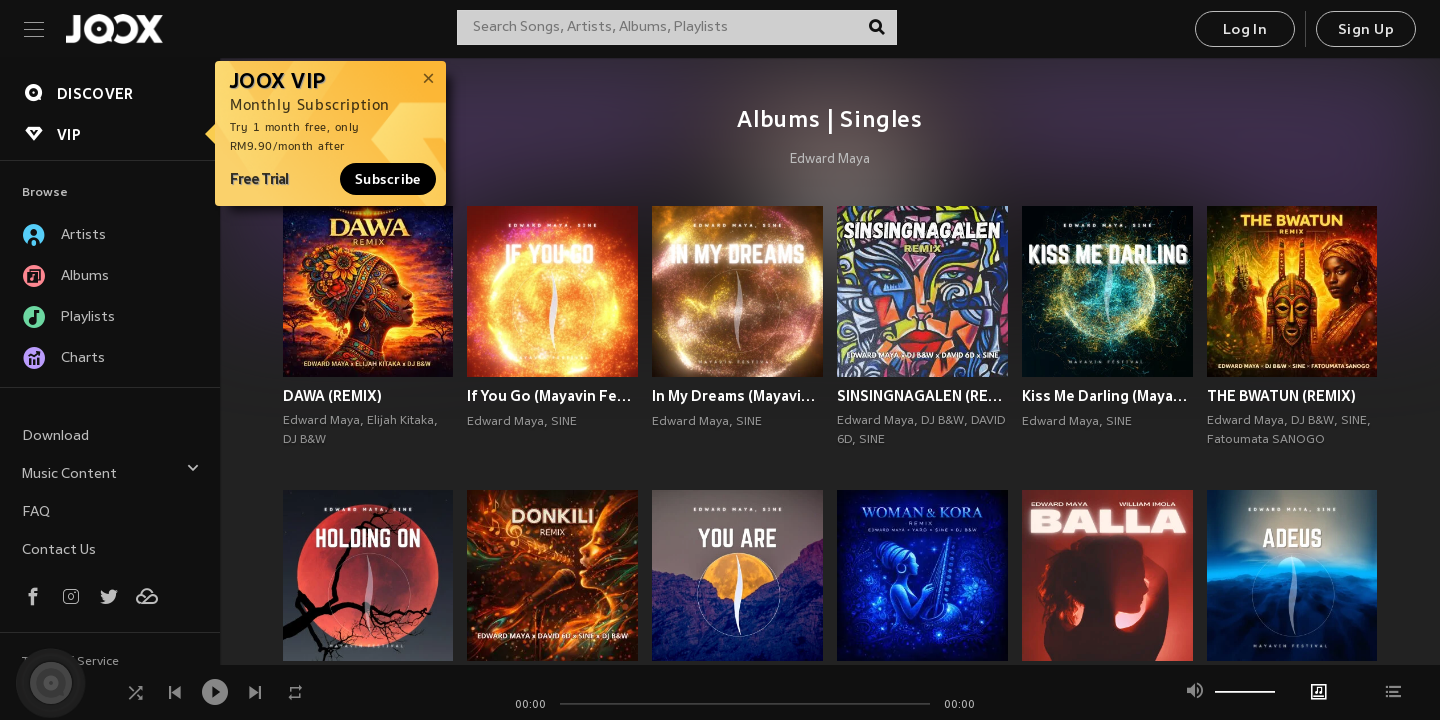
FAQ (36, 512)
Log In (1245, 30)
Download (55, 436)
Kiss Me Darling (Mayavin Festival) (1107, 396)
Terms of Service (70, 662)
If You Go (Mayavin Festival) (552, 396)
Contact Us (59, 550)
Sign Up (1366, 30)
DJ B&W (304, 440)
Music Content (111, 471)
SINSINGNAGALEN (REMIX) (922, 396)
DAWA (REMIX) (332, 396)
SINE (564, 422)
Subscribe (388, 179)
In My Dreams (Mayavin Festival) (737, 396)
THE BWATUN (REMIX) (1281, 396)
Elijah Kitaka (400, 421)
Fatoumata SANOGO (1266, 440)
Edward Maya (830, 160)
